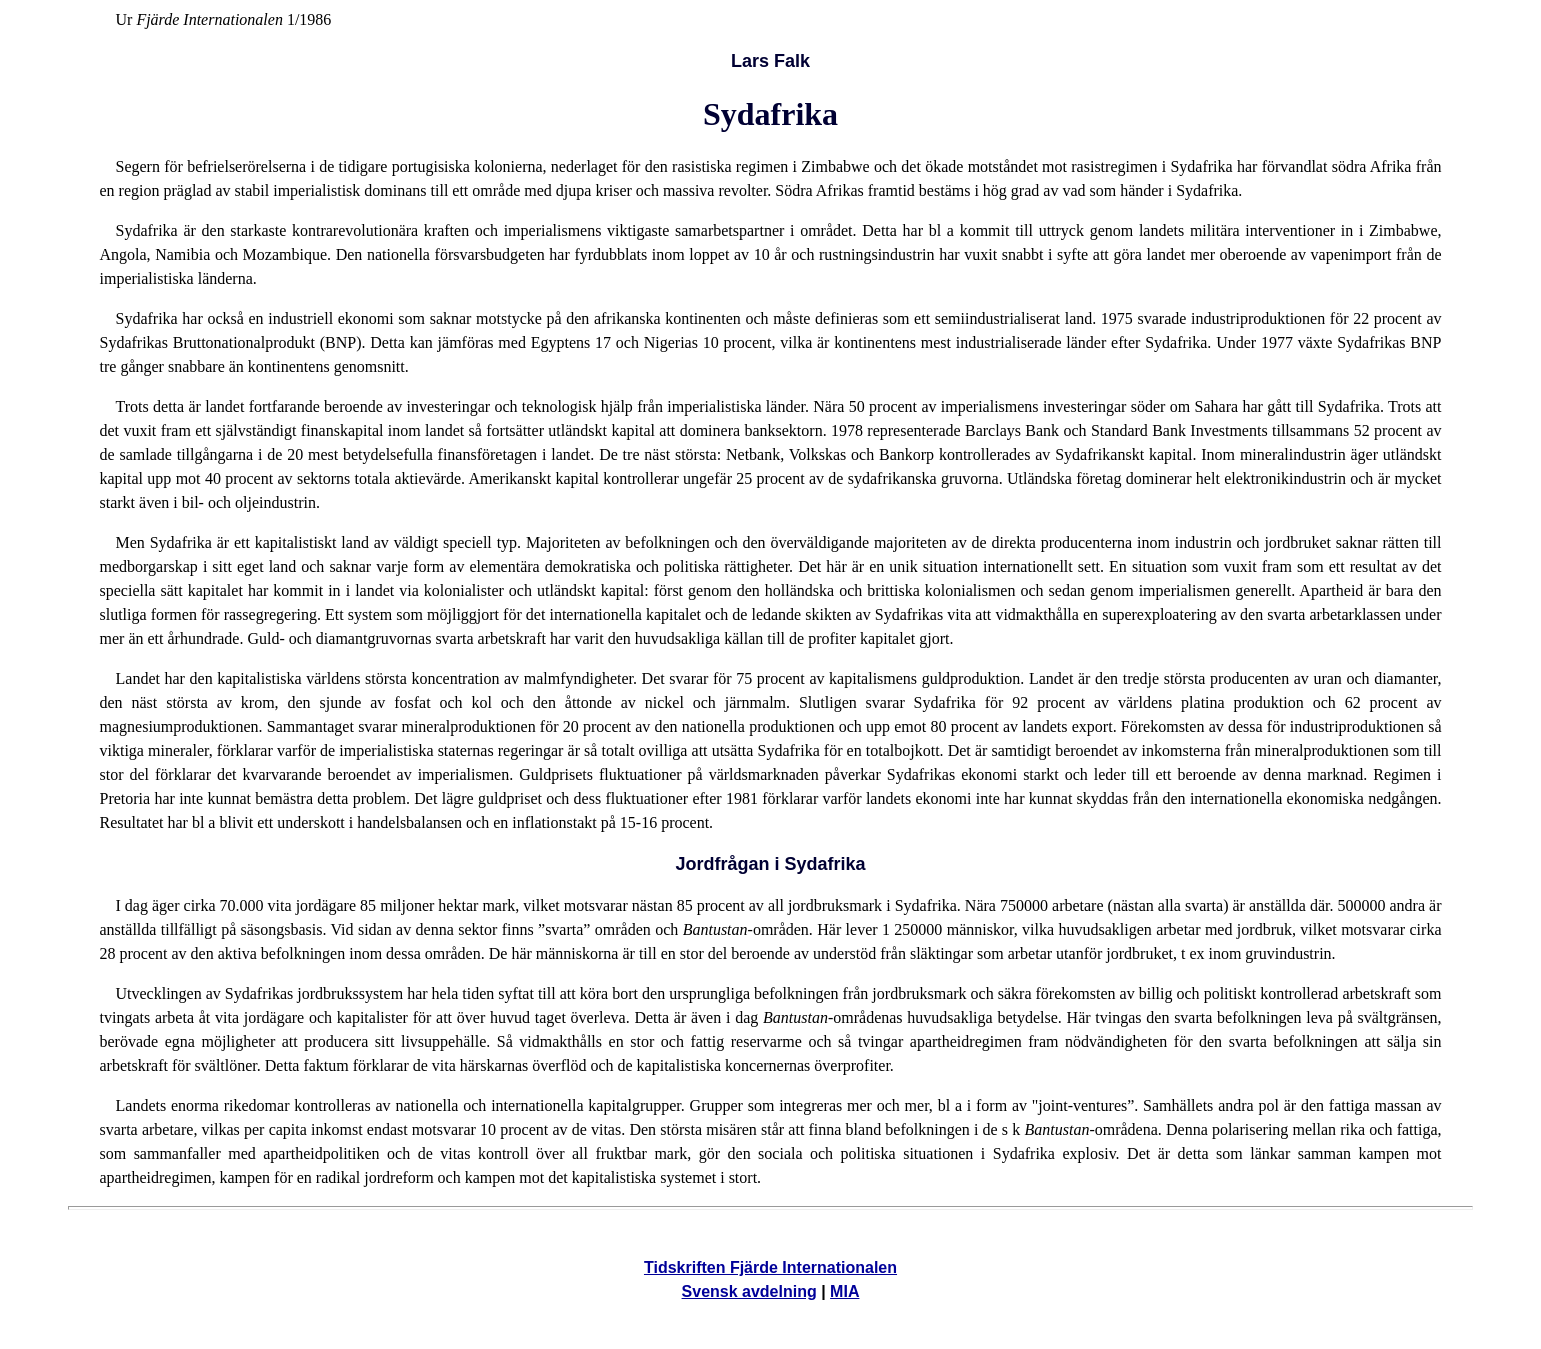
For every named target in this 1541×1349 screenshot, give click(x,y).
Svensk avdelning (749, 1291)
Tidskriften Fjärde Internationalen (770, 1267)
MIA (844, 1291)
